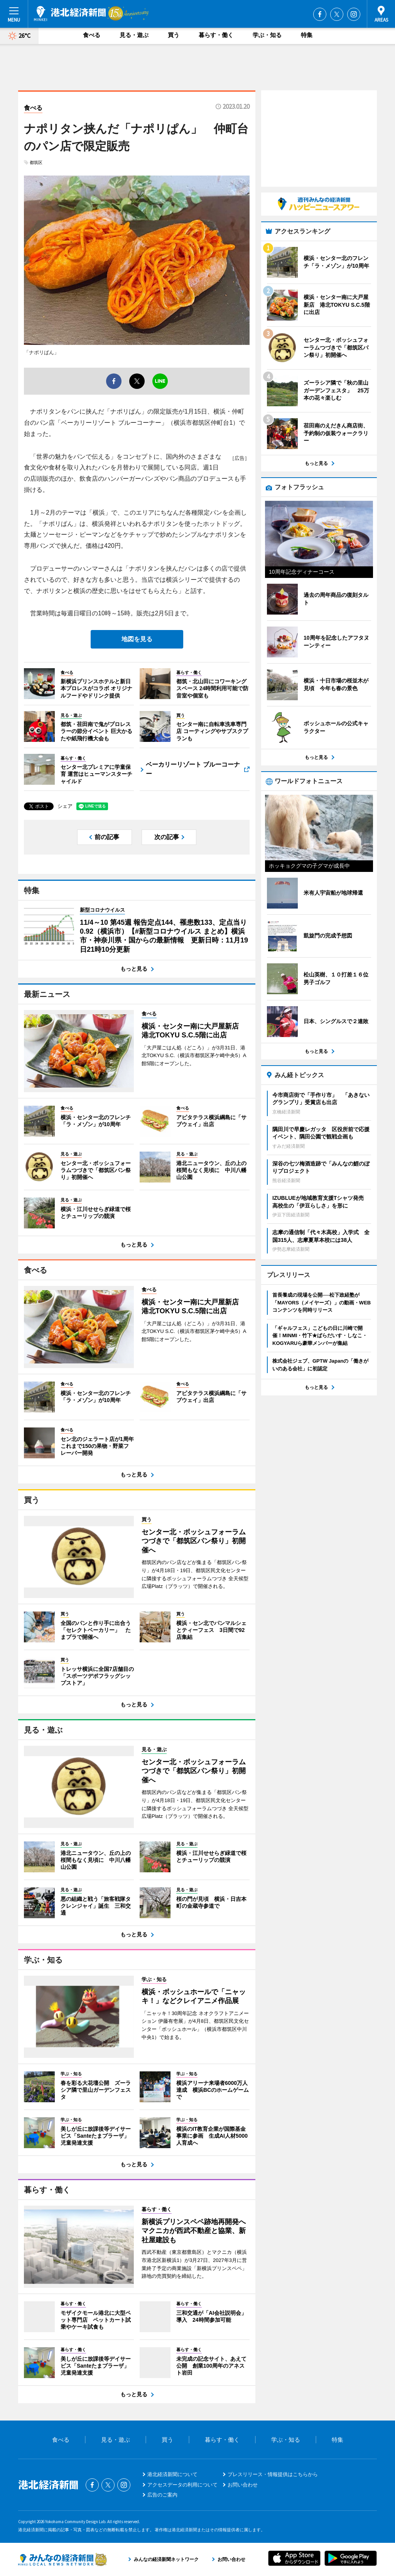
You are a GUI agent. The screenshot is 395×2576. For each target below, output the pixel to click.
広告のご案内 (162, 2495)
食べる (91, 35)
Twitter (336, 14)
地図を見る (137, 639)
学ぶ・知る (267, 35)
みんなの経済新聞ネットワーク (62, 2559)
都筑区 (36, 162)
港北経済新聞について (172, 2474)
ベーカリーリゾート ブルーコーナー (193, 769)
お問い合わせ (243, 2485)
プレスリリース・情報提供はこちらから (273, 2474)
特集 (306, 35)
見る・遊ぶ (134, 35)
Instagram (353, 14)
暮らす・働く (216, 35)
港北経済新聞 (70, 13)
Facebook (319, 14)
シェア (65, 806)
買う (173, 35)
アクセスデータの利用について (182, 2485)
